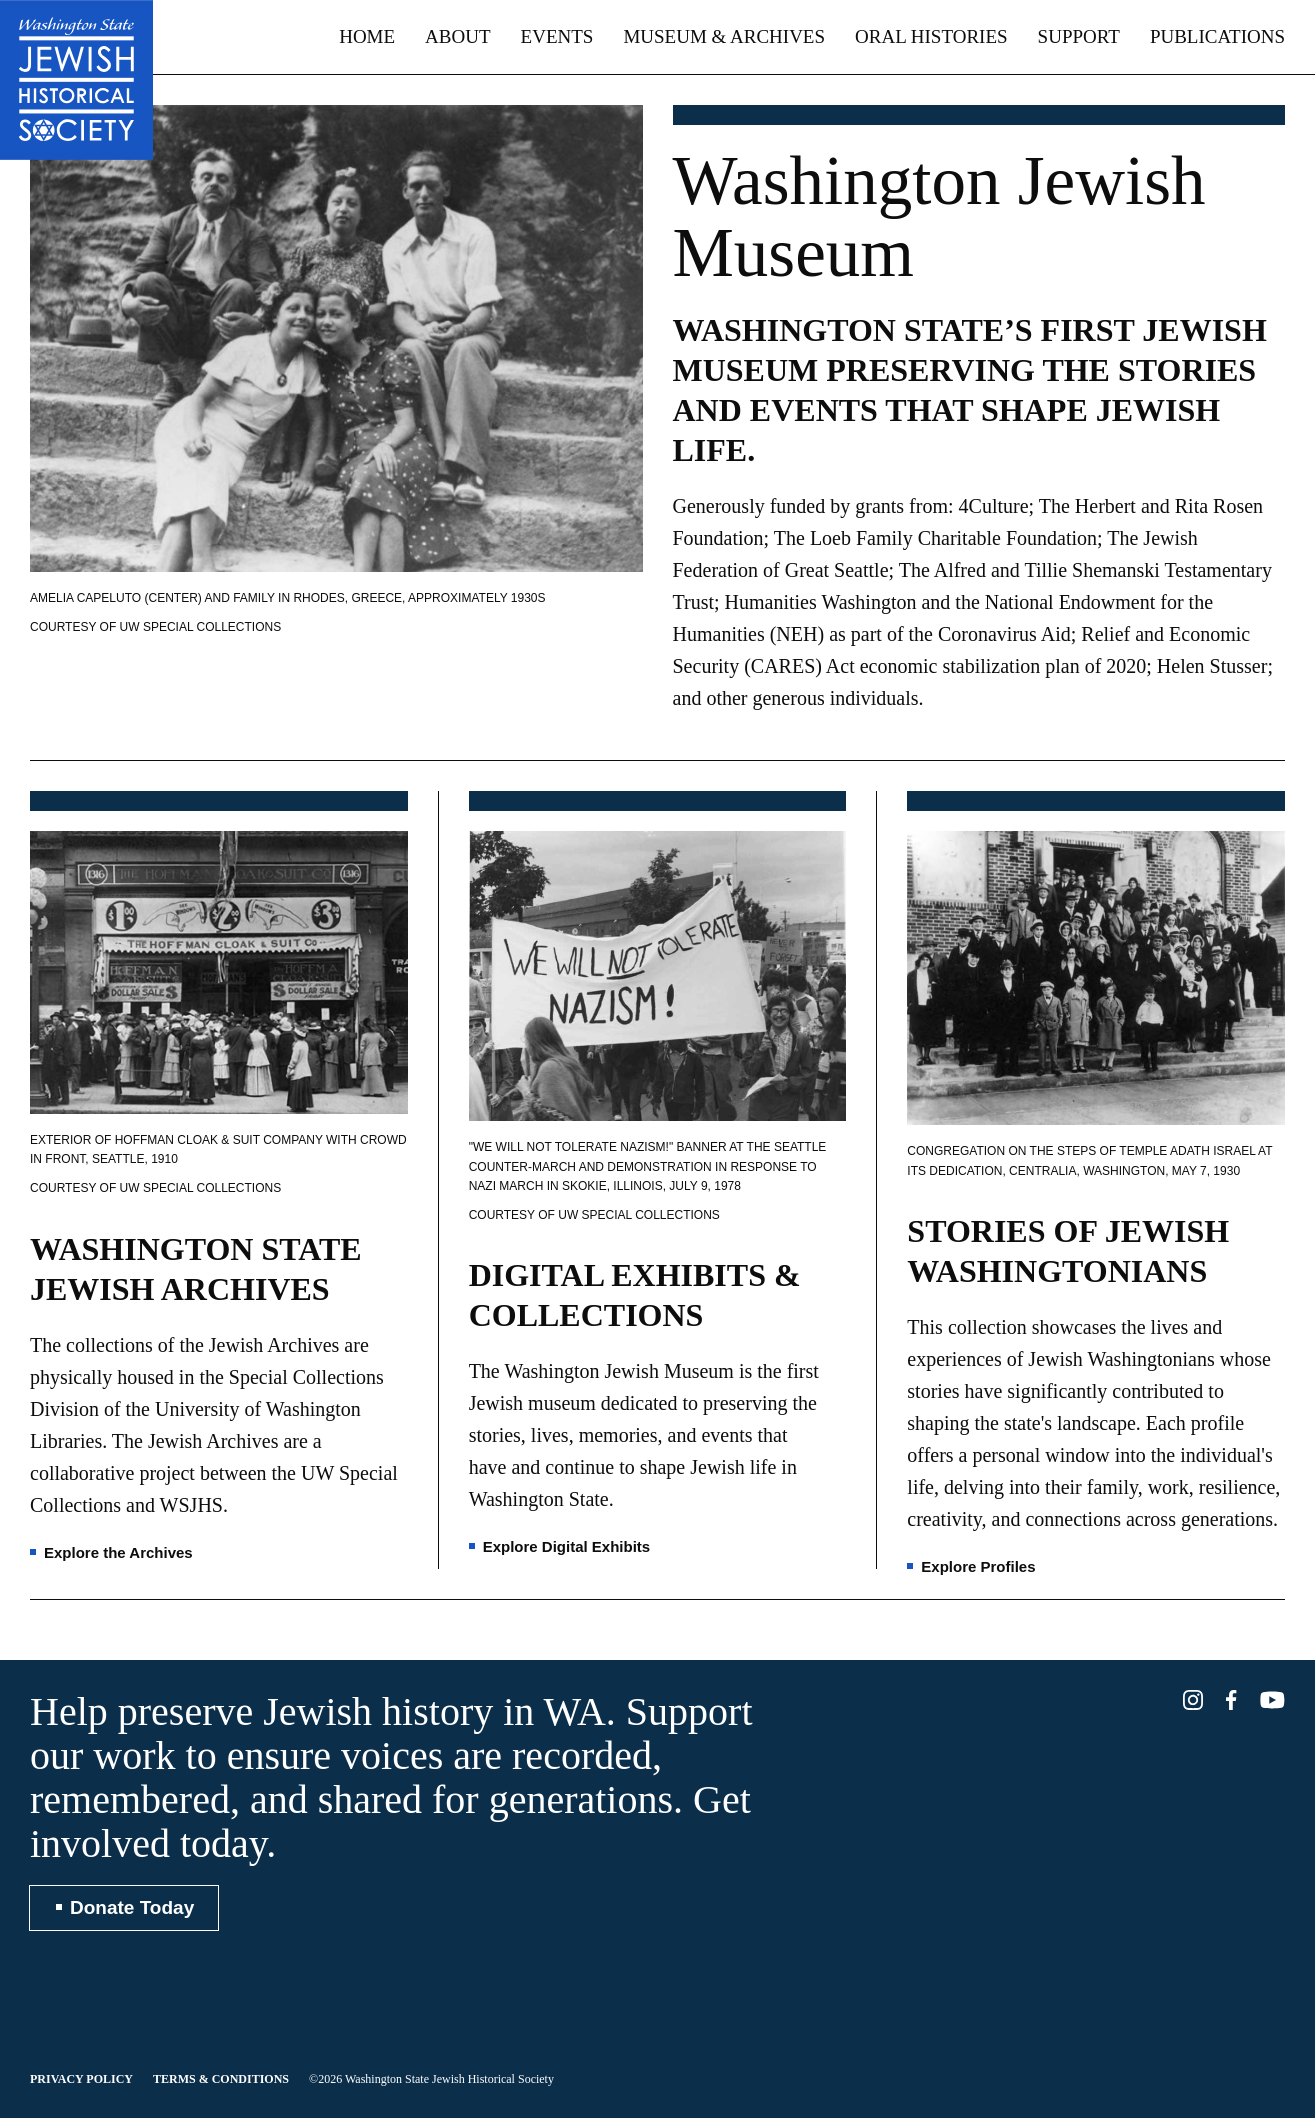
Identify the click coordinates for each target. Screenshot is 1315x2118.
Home (367, 36)
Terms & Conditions (221, 2079)
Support (1079, 36)
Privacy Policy (81, 2079)
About (457, 36)
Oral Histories (931, 36)
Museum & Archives (724, 36)
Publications (1217, 36)
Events (557, 36)
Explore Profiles (978, 1566)
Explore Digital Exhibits (567, 1546)
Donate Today (132, 1907)
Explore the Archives (118, 1552)
